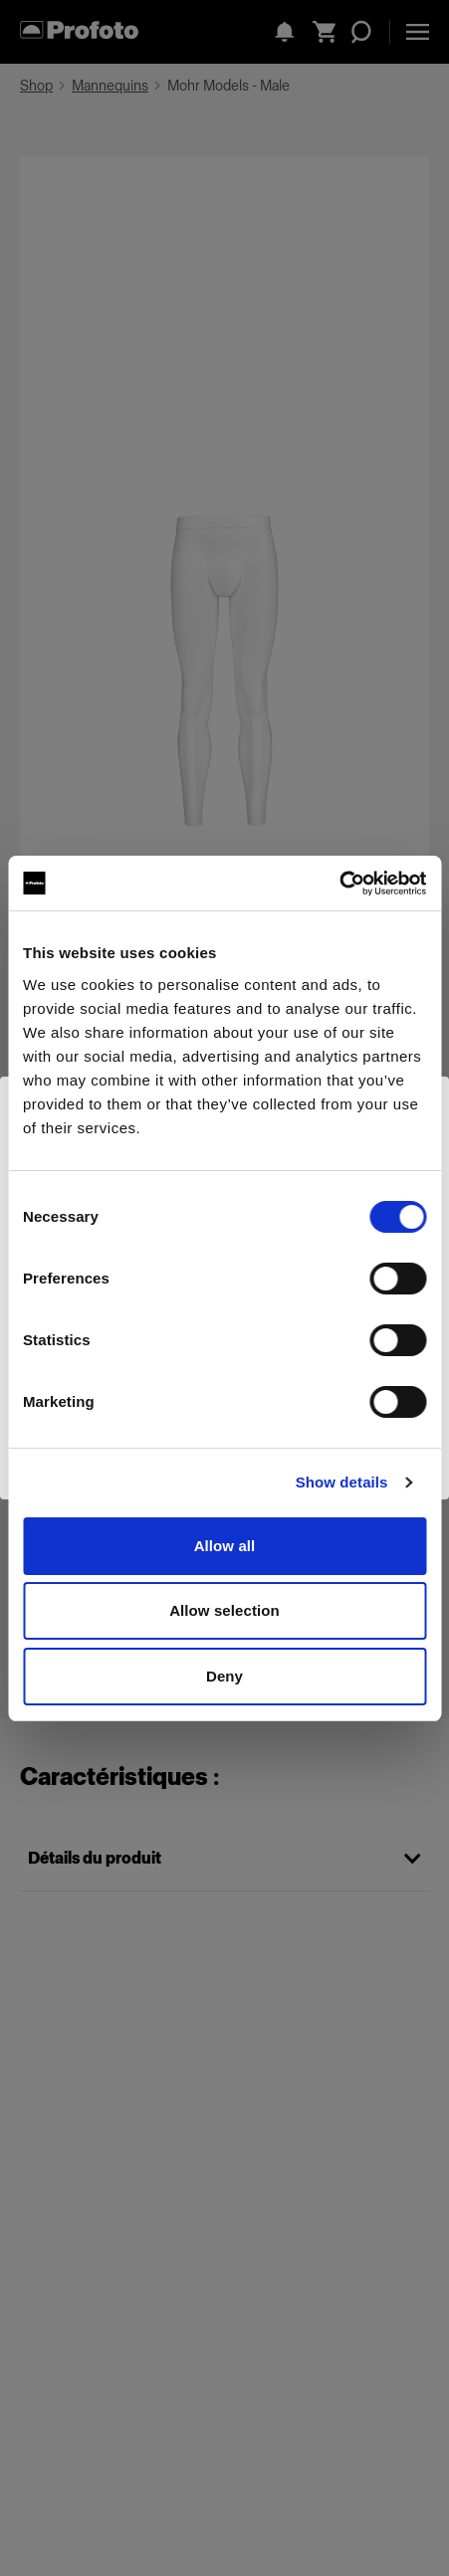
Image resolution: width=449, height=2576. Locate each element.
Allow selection (224, 1610)
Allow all (225, 1545)
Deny (224, 1676)
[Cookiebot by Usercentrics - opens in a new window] (339, 883)
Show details (342, 1482)
